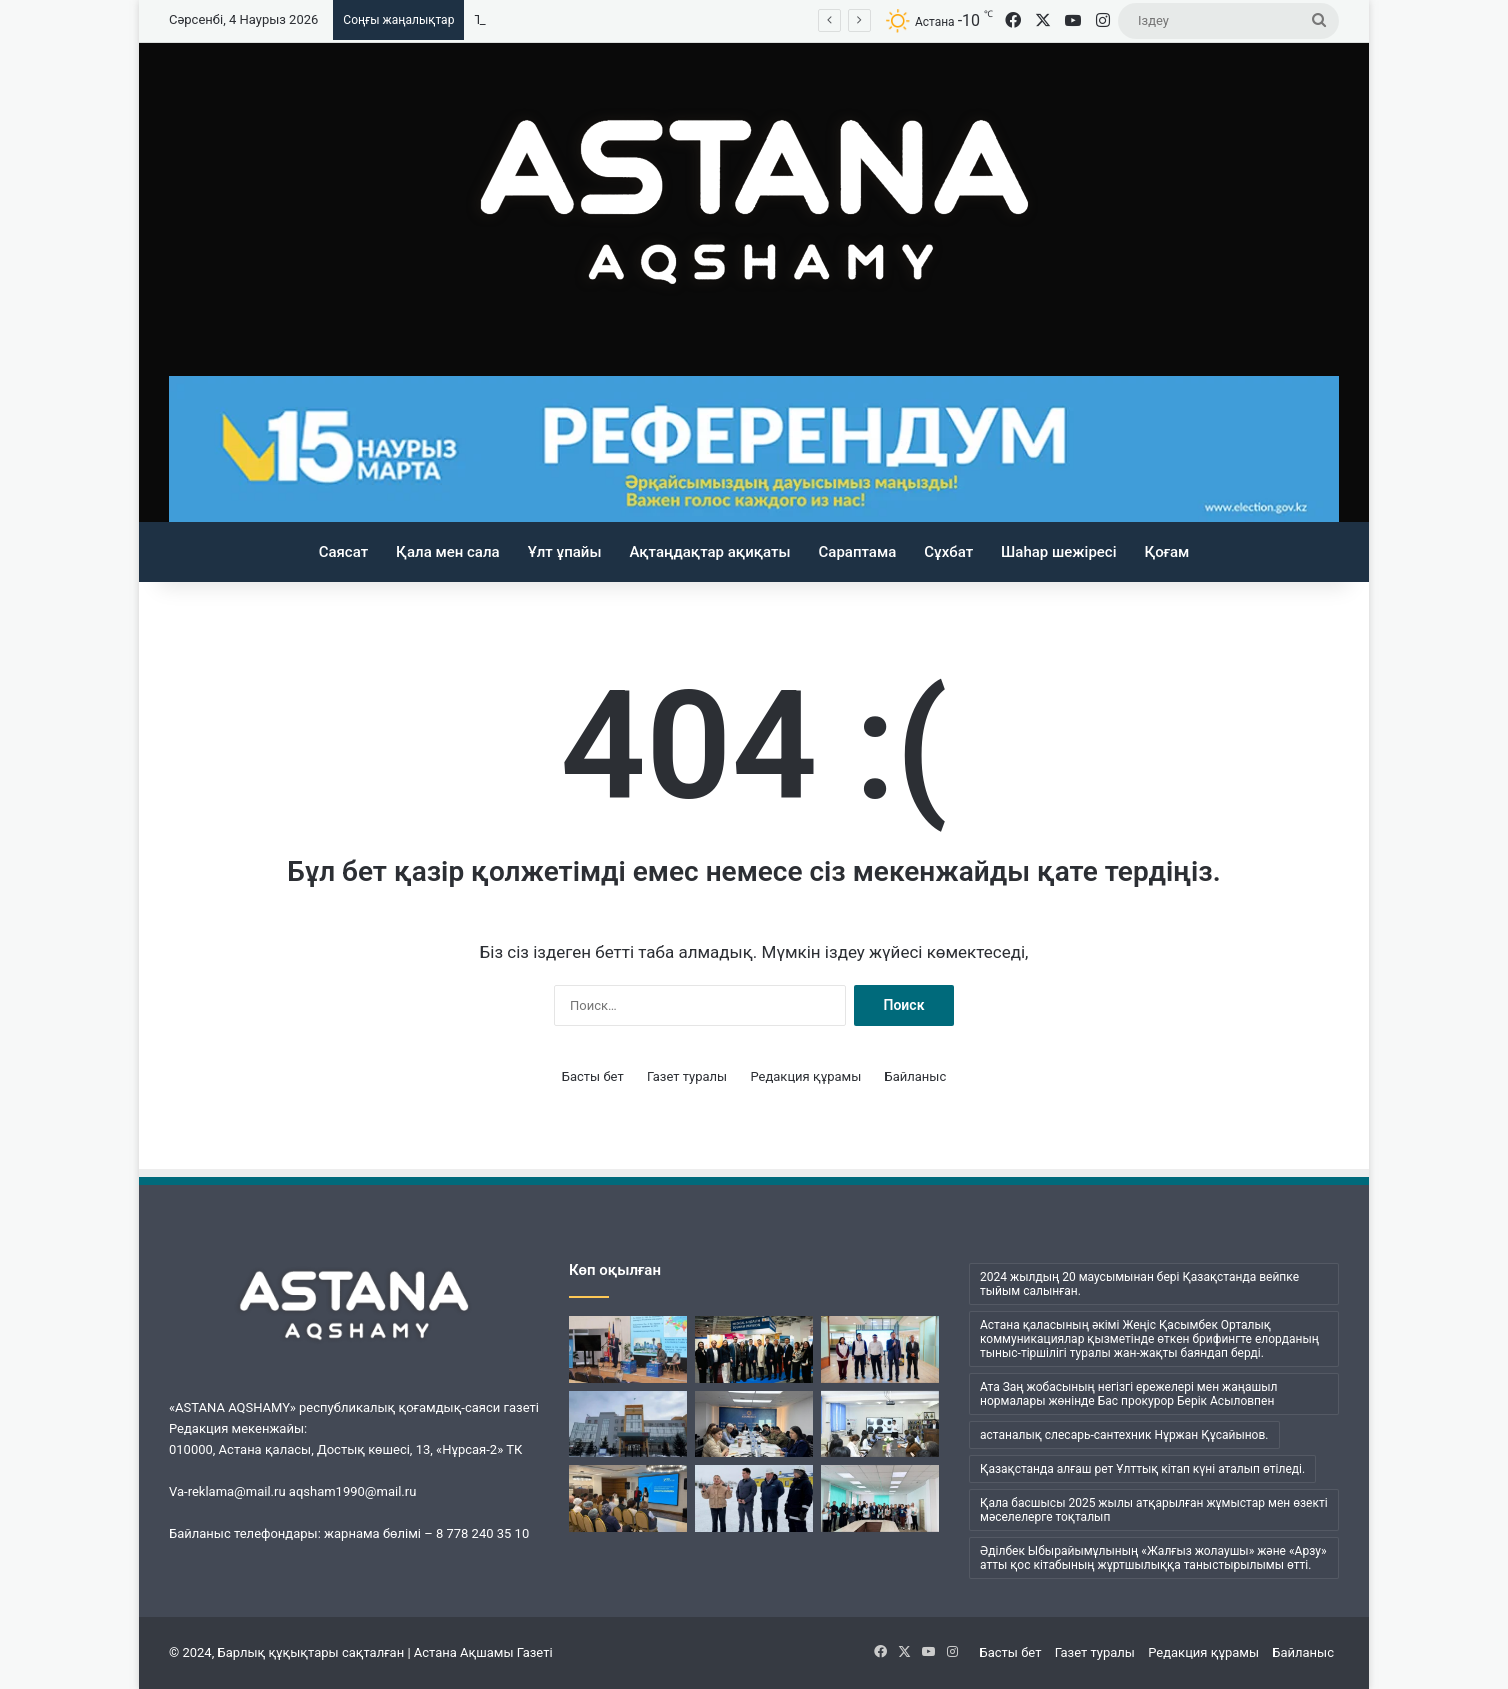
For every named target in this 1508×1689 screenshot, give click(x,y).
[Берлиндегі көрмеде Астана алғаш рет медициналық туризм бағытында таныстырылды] (754, 1349)
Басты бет (593, 1076)
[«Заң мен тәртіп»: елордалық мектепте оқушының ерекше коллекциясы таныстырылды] (880, 1424)
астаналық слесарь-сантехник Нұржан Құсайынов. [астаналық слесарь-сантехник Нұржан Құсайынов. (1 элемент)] (1124, 1435)
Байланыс (916, 1076)
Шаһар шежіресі (1058, 552)
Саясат (343, 552)
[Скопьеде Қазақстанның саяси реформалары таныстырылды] (628, 1349)
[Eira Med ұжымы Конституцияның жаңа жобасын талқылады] (880, 1498)
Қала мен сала (448, 552)
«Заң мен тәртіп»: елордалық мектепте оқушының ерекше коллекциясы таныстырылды (745, 19)
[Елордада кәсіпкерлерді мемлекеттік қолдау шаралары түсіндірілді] (754, 1424)
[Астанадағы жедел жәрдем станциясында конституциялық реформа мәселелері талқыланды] (628, 1424)
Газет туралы (687, 1076)
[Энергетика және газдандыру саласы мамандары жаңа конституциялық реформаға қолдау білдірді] (754, 1498)
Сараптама (858, 552)
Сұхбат (948, 552)
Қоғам (1167, 552)
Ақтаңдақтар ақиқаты (709, 552)
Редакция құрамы (805, 1076)
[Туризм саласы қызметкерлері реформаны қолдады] (628, 1498)
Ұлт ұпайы (565, 552)
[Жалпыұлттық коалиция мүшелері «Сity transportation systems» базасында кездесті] (880, 1349)
